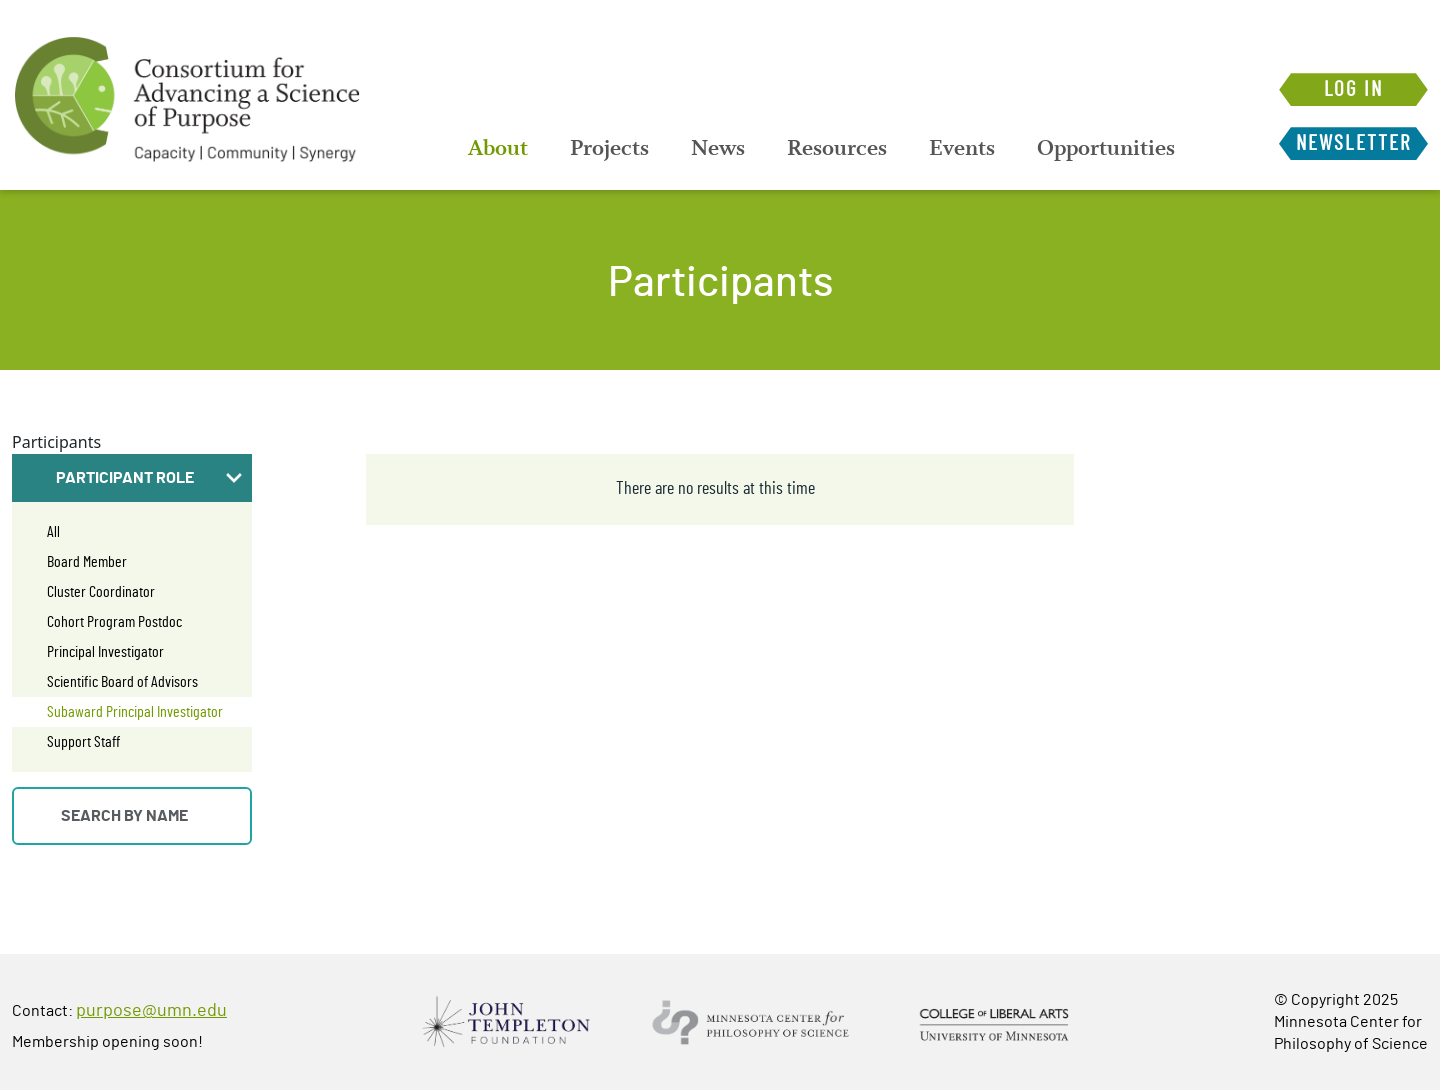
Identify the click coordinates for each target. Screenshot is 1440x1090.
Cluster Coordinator (101, 592)
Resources (837, 148)
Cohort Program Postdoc (114, 622)
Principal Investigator (105, 652)
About (498, 148)
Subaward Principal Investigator (135, 712)
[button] (132, 478)
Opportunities (1106, 148)
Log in (1353, 89)
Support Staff (83, 742)
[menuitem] (498, 148)
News (718, 148)
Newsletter (1353, 143)
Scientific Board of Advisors (122, 682)
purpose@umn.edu (151, 1011)
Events (962, 148)
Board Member (87, 562)
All (53, 532)
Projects (609, 148)
